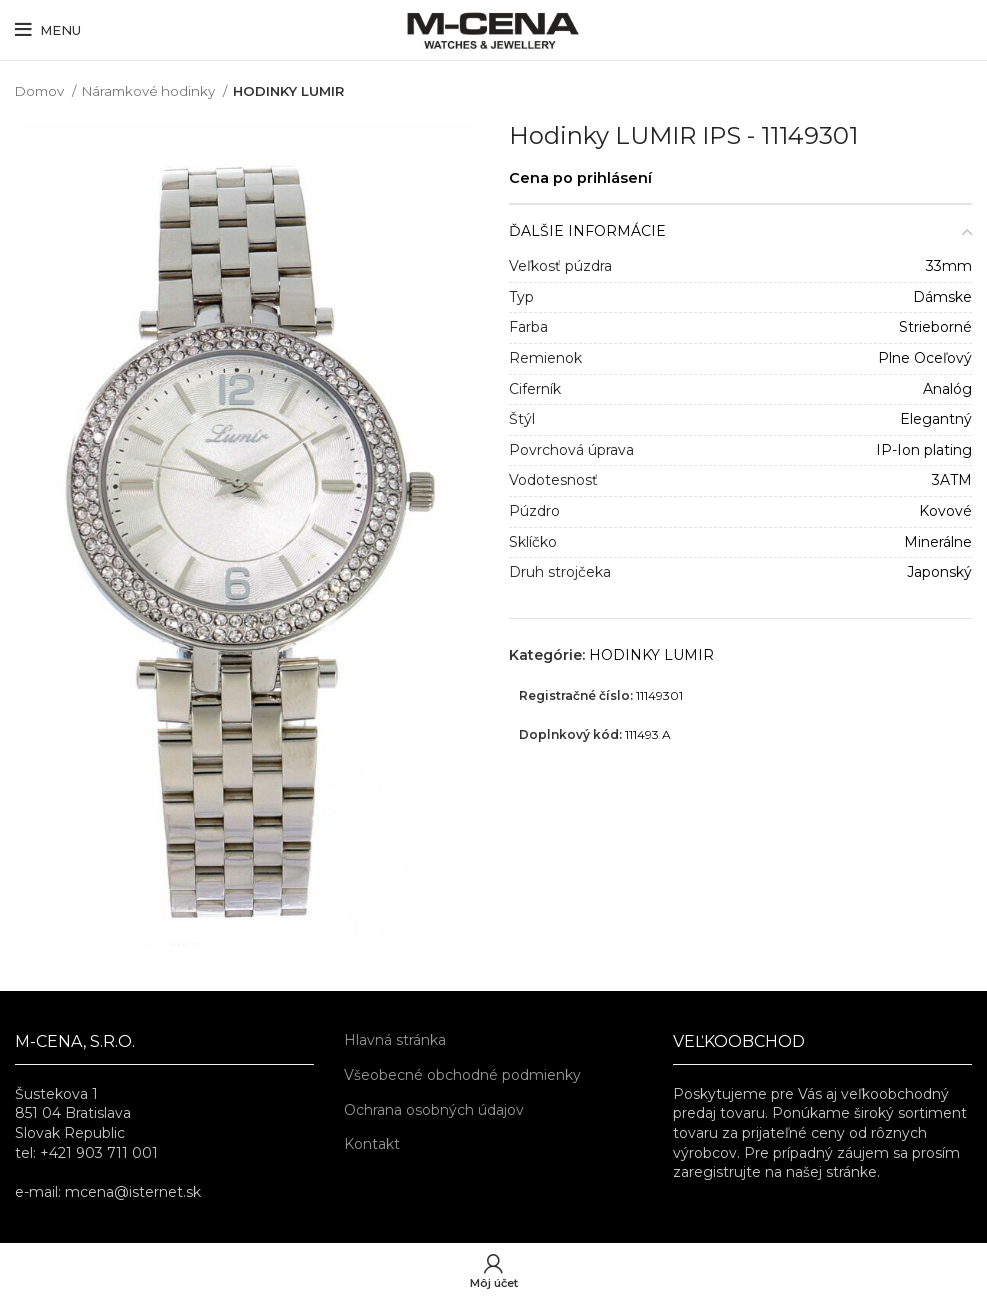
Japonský (939, 572)
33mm (949, 266)
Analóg (947, 389)
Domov (41, 91)
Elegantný (936, 419)
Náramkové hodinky (150, 91)
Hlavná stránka (395, 1040)
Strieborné (935, 327)
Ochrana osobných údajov (434, 1110)
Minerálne (938, 542)
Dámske (942, 297)
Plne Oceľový (925, 358)
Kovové (945, 511)
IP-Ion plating (924, 450)
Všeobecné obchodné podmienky (462, 1075)
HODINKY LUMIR (288, 91)
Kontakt (372, 1144)
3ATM (952, 480)
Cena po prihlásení (580, 178)
